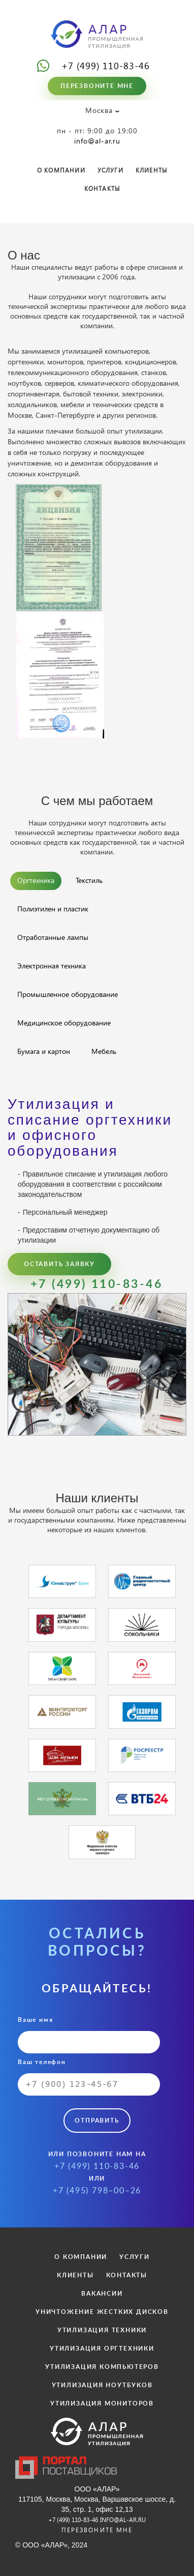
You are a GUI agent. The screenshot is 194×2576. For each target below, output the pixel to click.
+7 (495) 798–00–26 (97, 2191)
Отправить (97, 2120)
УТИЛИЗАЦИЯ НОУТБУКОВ (102, 2385)
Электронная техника (51, 965)
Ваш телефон (89, 2077)
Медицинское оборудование (64, 1022)
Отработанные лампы (52, 937)
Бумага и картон (43, 1051)
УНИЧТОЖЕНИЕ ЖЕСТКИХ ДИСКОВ (102, 2312)
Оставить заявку (59, 1264)
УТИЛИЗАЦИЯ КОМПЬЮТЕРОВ (102, 2367)
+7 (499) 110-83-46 (105, 65)
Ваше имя (89, 2035)
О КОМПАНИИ (61, 170)
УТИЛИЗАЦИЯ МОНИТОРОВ (102, 2403)
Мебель (103, 1051)
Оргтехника (35, 880)
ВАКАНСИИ (101, 2294)
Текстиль (89, 880)
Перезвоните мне (97, 86)
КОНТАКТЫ (102, 188)
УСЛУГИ (110, 170)
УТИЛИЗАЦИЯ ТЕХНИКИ (102, 2330)
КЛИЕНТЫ (151, 170)
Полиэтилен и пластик (52, 908)
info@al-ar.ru (97, 141)
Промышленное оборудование (67, 994)
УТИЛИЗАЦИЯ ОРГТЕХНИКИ (102, 2348)
